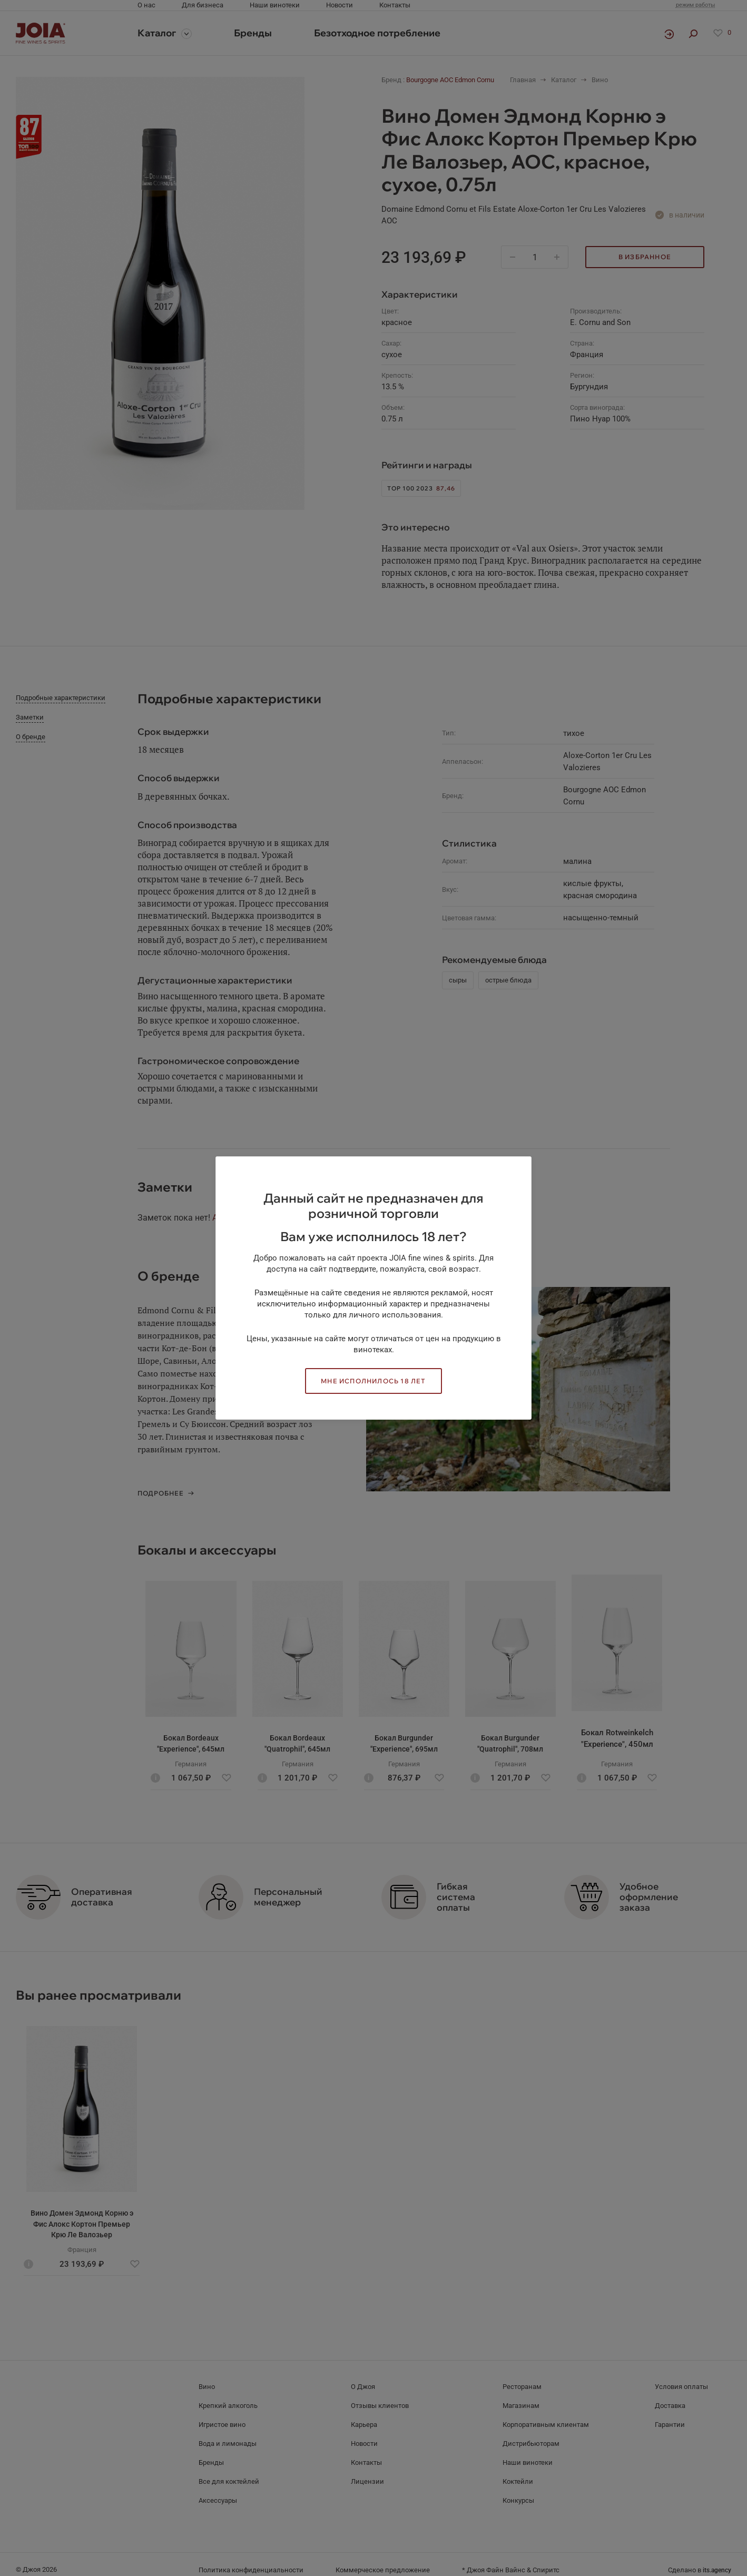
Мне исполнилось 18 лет (373, 1381)
